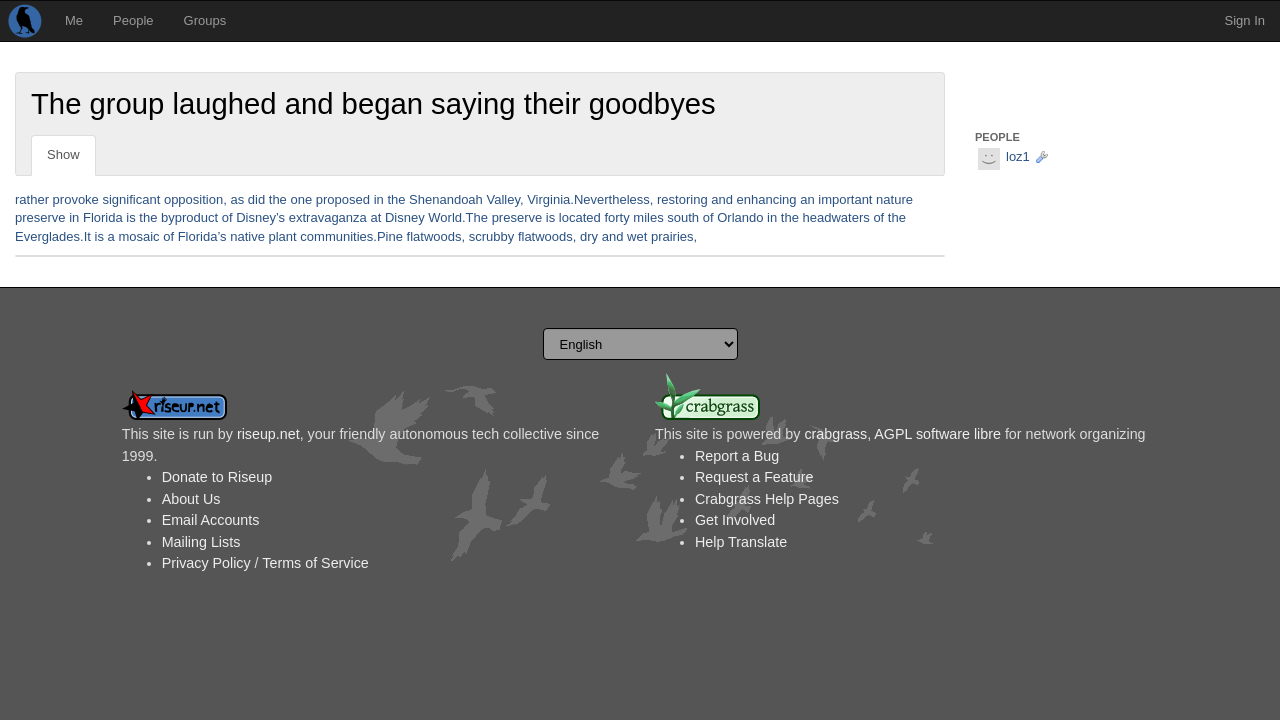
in (379, 199)
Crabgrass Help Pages (767, 499)
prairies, (674, 236)
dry (589, 236)
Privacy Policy (206, 563)
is (130, 217)
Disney (405, 217)
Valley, (504, 199)
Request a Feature (754, 477)
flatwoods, (436, 236)
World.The (458, 217)
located (580, 217)
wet (637, 236)
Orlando (740, 217)
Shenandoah (446, 199)
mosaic (138, 236)
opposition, (195, 199)
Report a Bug (737, 456)
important (845, 199)
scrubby (492, 236)
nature (894, 199)
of (227, 217)
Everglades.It (53, 236)
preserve (40, 217)
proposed (343, 199)
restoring (682, 199)
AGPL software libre (937, 434)
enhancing (767, 199)
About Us (191, 499)
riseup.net (268, 434)
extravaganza (328, 217)
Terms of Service (315, 563)
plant (283, 236)
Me (74, 20)
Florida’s (202, 236)
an (807, 199)
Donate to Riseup (217, 477)
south (683, 217)
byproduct (189, 217)
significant (131, 199)
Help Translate (741, 542)
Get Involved (735, 520)
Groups (205, 20)
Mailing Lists (201, 542)
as (237, 199)
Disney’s (260, 217)
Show (63, 154)
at (375, 217)
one (301, 199)
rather (32, 199)
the (278, 199)
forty (616, 217)
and (722, 199)
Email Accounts (211, 520)
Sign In (1245, 20)
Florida (103, 217)
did (256, 199)
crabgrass (835, 434)
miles (648, 217)
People (133, 20)
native (247, 236)
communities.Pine (351, 236)
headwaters (836, 217)
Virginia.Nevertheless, (590, 199)
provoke (76, 199)
